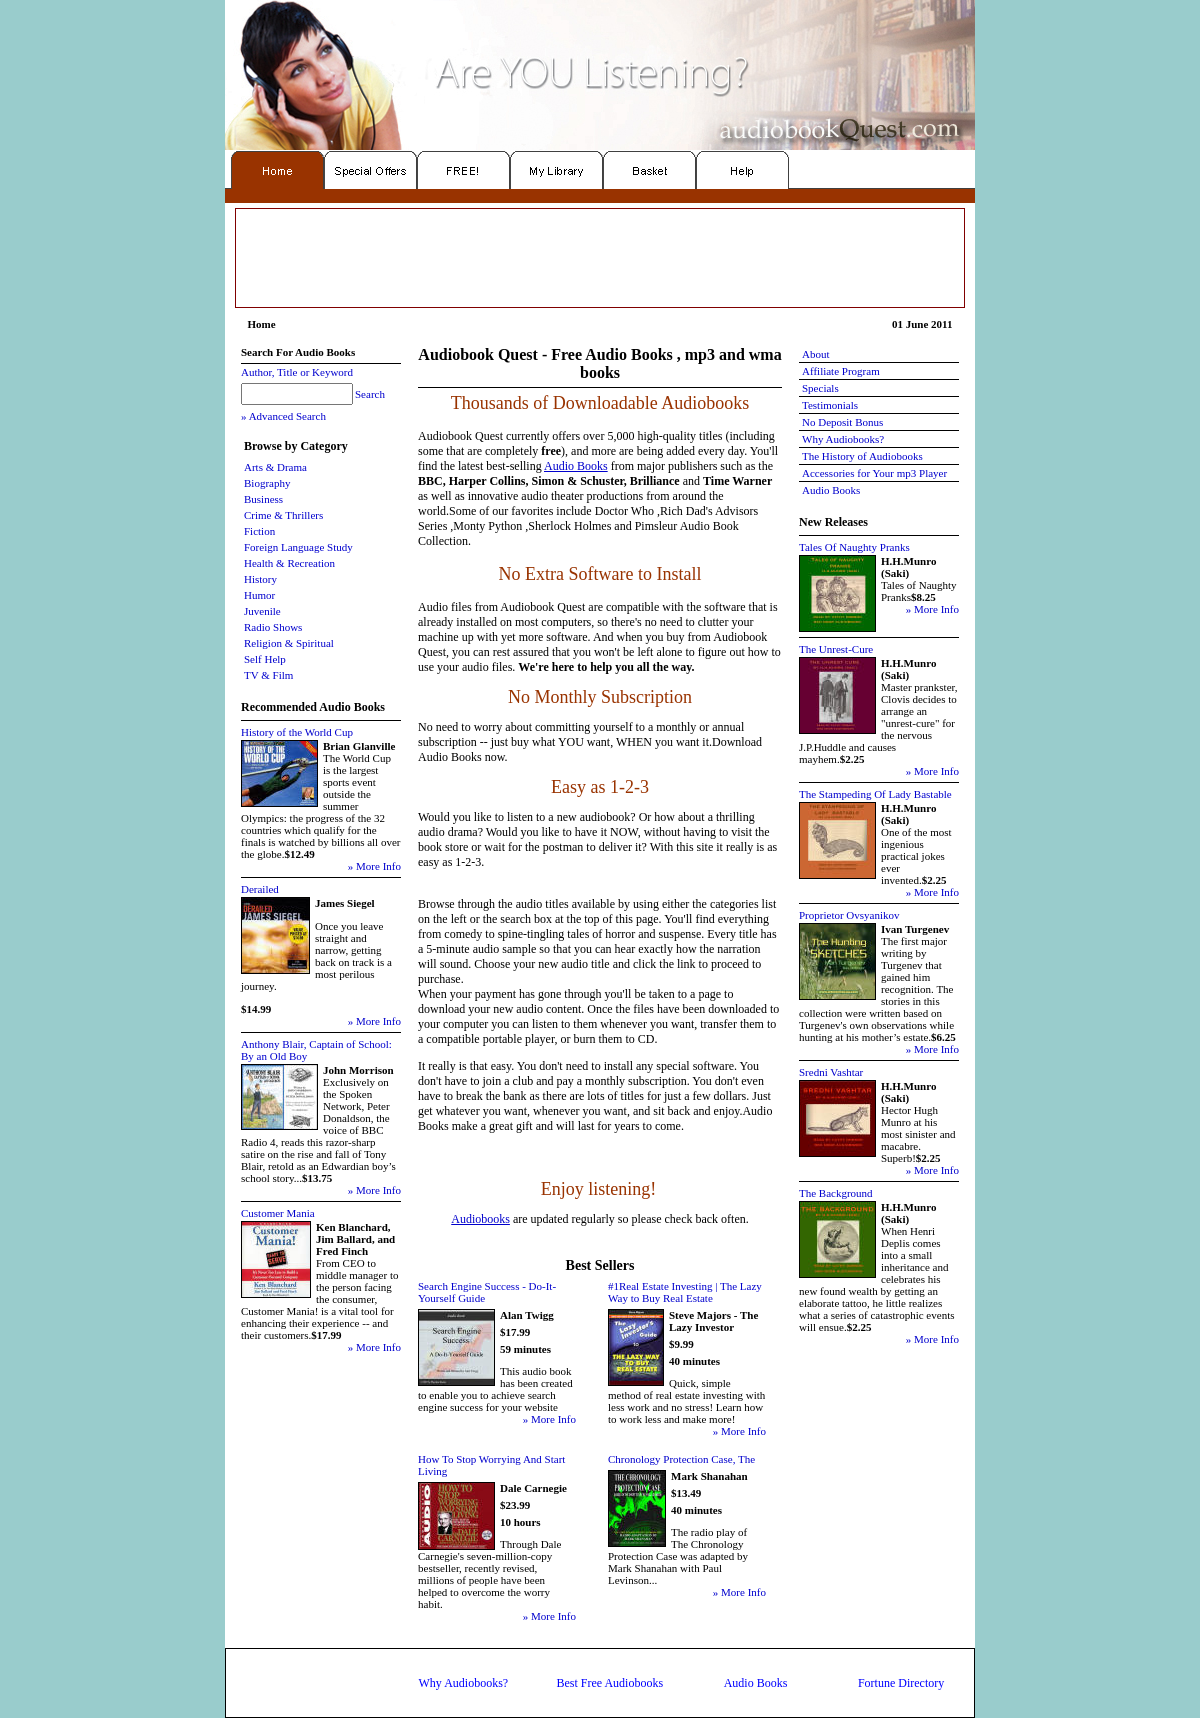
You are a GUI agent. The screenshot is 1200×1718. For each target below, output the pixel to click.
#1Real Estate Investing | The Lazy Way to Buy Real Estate (685, 1292)
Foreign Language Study (298, 547)
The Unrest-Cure (836, 649)
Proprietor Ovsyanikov (849, 915)
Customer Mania (278, 1213)
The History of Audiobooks (862, 456)
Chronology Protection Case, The (681, 1459)
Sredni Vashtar (831, 1072)
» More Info (374, 866)
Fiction (259, 531)
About (816, 354)
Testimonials (830, 405)
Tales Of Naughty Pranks (854, 547)
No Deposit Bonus (842, 422)
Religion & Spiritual (289, 643)
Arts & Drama (275, 467)
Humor (259, 595)
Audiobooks (480, 1219)
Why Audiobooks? (843, 439)
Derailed (260, 889)
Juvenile (262, 611)
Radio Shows (273, 627)
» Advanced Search (283, 416)
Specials (820, 388)
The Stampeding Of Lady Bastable (875, 794)
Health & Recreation (289, 563)
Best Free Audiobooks (609, 1683)
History (260, 579)
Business (263, 499)
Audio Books (576, 466)
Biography (267, 483)
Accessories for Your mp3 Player (874, 473)
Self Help (265, 659)
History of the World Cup (297, 732)
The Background (836, 1193)
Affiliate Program (841, 371)
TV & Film (268, 675)
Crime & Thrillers (283, 515)
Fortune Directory (901, 1683)
